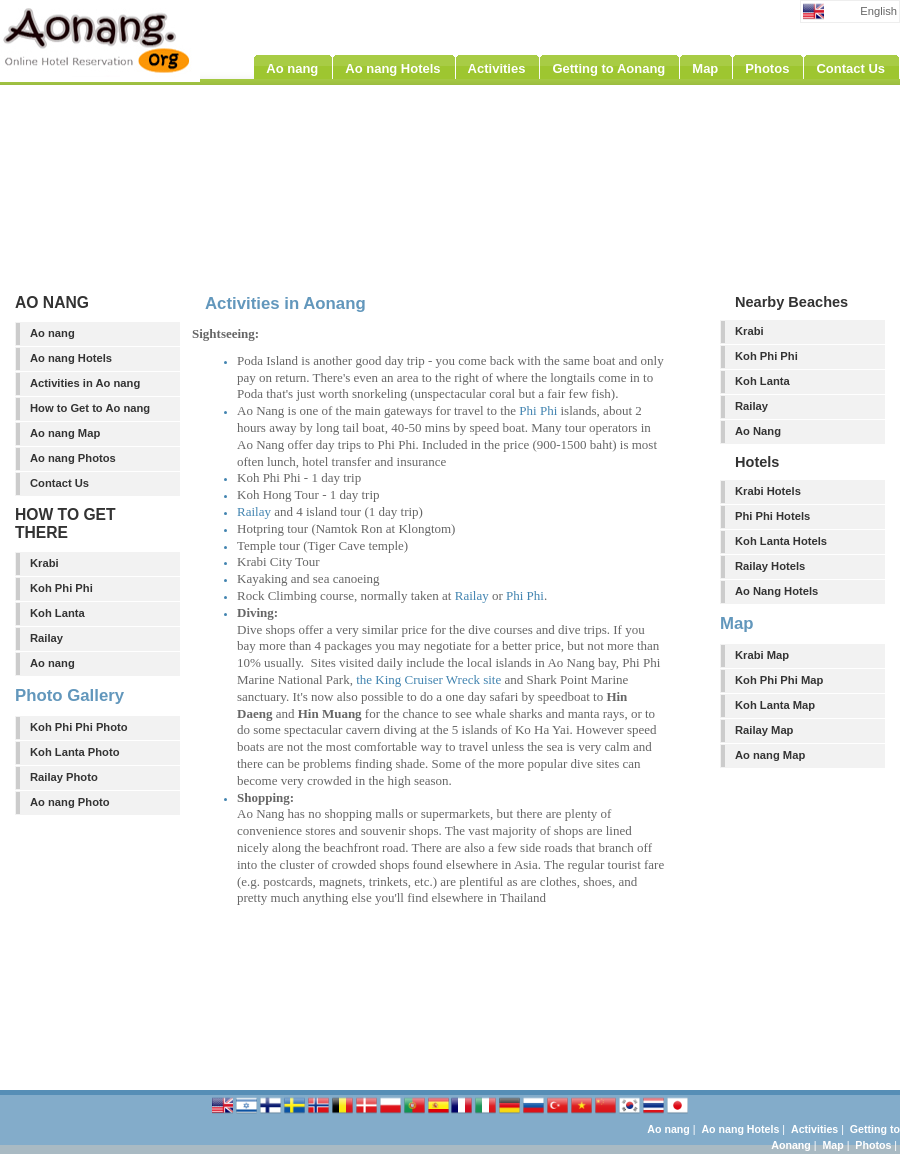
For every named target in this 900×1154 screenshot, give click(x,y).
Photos (873, 1145)
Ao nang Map (65, 433)
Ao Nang (758, 431)
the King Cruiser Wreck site (428, 679)
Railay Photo (64, 777)
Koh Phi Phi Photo (79, 727)
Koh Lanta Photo (75, 752)
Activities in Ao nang (85, 383)
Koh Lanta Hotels (781, 541)
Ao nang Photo (70, 802)
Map (832, 1145)
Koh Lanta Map (775, 705)
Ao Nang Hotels (776, 591)
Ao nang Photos (73, 458)
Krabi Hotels (768, 491)
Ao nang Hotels (71, 358)
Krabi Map (762, 655)
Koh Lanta (57, 613)
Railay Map (764, 730)
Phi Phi (538, 410)
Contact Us (59, 483)
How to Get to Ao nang (90, 408)
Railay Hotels (770, 566)
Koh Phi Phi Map (779, 680)
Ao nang (52, 333)
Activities (814, 1129)
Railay (46, 638)
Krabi (44, 563)
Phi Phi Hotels (772, 516)
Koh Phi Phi (61, 588)
